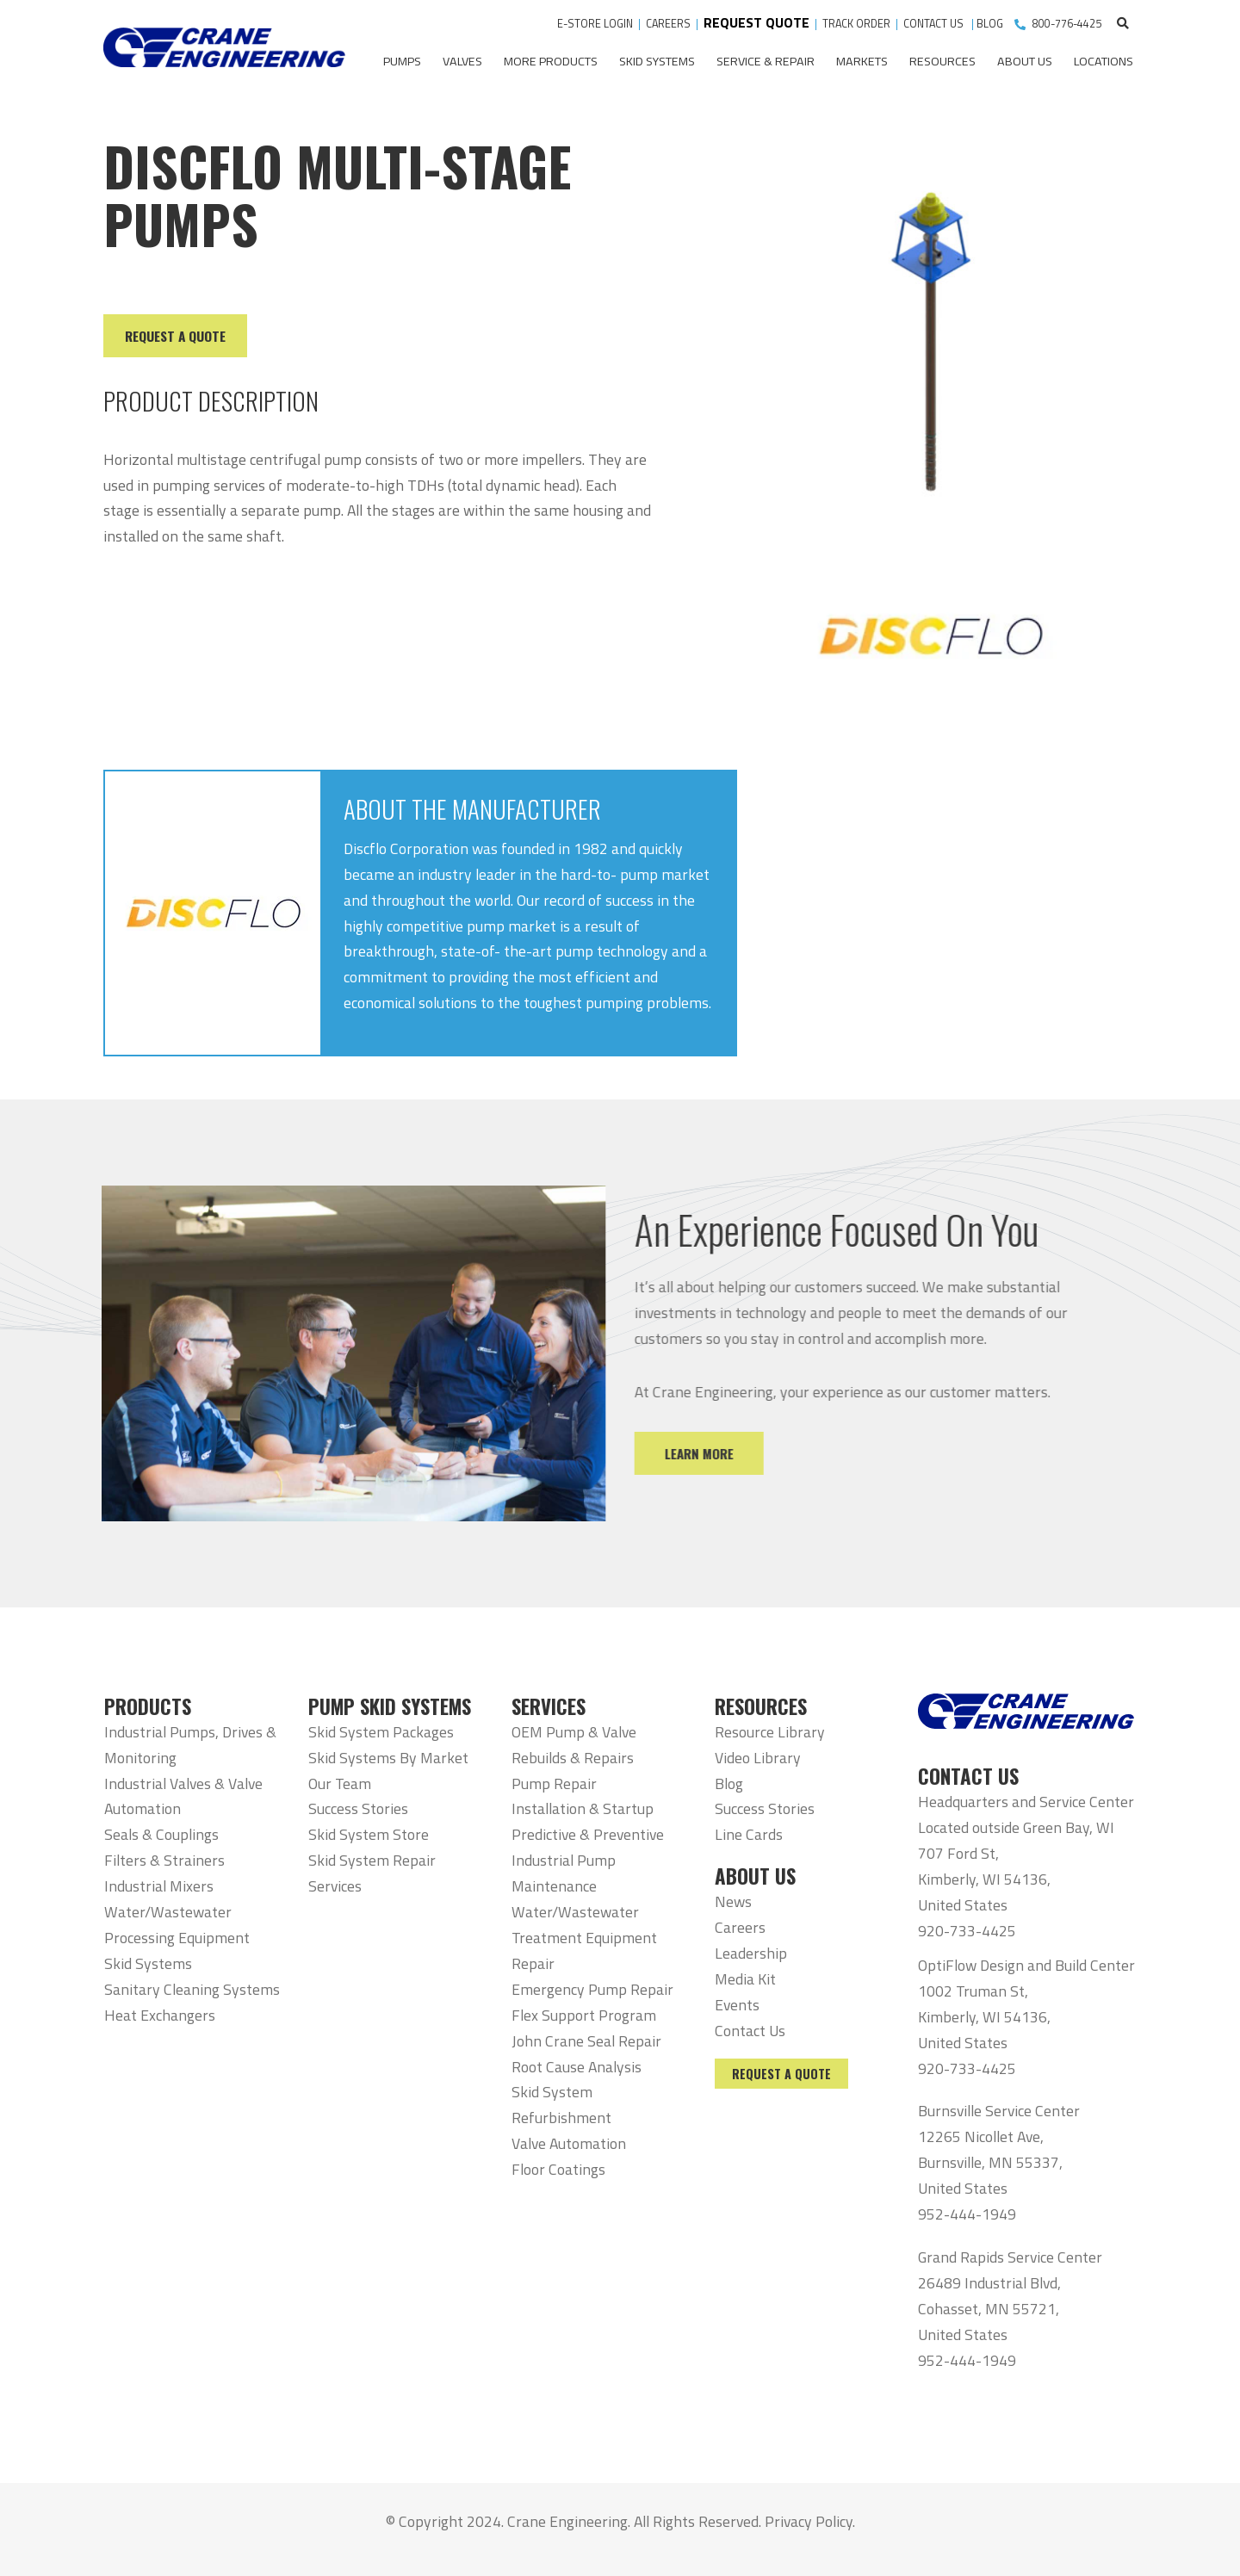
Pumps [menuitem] (402, 61)
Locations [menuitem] (1103, 61)
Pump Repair (554, 1783)
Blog (729, 1783)
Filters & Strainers (164, 1860)
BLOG (989, 23)
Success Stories (358, 1808)
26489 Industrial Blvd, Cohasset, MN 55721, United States (989, 2308)
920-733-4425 (967, 1930)
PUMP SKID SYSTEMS (389, 1706)
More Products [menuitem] (551, 61)
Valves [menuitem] (462, 61)
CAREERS (668, 23)
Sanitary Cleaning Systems (192, 1989)
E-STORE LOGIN (595, 23)
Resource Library (770, 1731)
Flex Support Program (584, 2015)
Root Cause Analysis (577, 2066)
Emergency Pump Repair (592, 1989)
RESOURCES (761, 1706)
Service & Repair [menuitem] (765, 61)
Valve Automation (569, 2143)
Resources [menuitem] (942, 61)
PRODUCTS (147, 1706)
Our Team (339, 1783)
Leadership (751, 1953)
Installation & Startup (583, 1808)
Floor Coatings (558, 2169)
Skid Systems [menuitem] (657, 61)
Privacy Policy (808, 2521)
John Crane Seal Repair (586, 2041)
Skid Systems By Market (388, 1757)
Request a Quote (781, 2074)
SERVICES (549, 1706)
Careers (740, 1927)
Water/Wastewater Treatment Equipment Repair (584, 1937)
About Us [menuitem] (1024, 61)
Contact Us (750, 2030)
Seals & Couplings (161, 1834)
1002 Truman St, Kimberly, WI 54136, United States (984, 2016)
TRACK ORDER (857, 23)
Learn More (730, 1453)
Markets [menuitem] (862, 61)
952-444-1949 (967, 2214)
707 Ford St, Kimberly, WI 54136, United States (984, 1879)
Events (737, 2004)
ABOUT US (755, 1876)
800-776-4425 (1066, 23)
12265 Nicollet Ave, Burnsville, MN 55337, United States (990, 2162)
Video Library (758, 1757)
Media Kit (745, 1979)
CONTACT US (934, 23)
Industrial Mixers (159, 1886)
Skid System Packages (381, 1731)
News (733, 1901)
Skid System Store (368, 1834)
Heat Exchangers (159, 2015)
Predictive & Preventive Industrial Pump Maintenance (588, 1860)
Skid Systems (148, 1963)
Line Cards (749, 1834)
